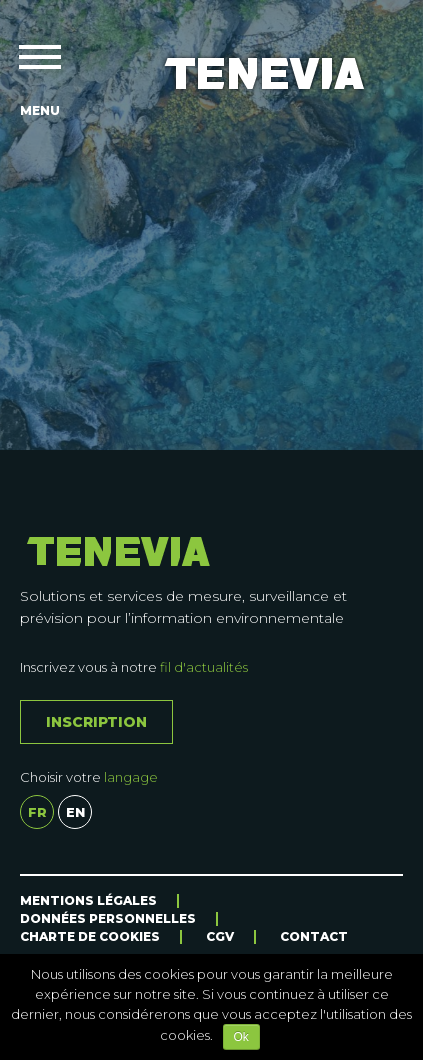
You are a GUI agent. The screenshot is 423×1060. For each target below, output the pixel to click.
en (75, 812)
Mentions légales (88, 900)
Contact (314, 936)
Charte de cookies (90, 936)
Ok (241, 1037)
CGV (220, 936)
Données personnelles (108, 918)
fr (37, 812)
